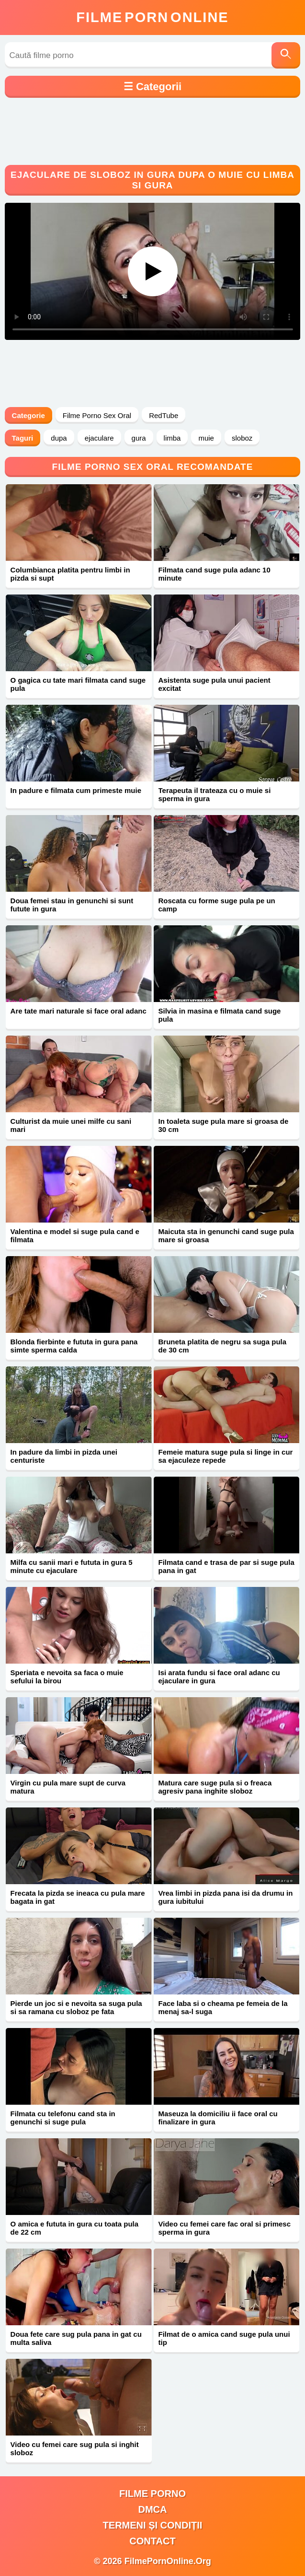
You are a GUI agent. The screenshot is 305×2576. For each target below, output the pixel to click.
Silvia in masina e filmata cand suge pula (219, 1015)
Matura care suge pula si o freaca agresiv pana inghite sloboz (215, 1787)
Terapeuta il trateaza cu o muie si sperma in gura (214, 794)
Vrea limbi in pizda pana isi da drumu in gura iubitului (225, 1897)
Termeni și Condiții (153, 2525)
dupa (59, 438)
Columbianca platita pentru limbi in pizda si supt (70, 574)
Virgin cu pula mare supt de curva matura (68, 1787)
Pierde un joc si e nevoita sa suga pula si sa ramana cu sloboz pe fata (76, 2007)
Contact (152, 2541)
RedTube (163, 415)
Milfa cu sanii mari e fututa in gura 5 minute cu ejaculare (72, 1566)
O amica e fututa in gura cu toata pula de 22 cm (75, 2228)
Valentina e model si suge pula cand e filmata (75, 1235)
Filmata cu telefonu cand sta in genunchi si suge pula (63, 2118)
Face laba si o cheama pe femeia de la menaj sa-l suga (223, 2007)
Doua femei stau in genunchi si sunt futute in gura (72, 905)
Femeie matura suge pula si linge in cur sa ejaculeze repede (225, 1456)
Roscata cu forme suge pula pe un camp (216, 905)
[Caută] (285, 55)
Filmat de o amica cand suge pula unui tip (224, 2338)
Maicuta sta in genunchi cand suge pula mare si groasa (226, 1235)
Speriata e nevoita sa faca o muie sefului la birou (67, 1676)
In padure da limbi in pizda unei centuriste (64, 1456)
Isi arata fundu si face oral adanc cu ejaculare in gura (219, 1676)
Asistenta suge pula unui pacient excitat (214, 684)
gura (139, 438)
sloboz (242, 438)
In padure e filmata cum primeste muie (76, 790)
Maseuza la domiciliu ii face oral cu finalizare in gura (218, 2118)
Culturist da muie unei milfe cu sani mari (71, 1125)
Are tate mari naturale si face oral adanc (79, 1011)
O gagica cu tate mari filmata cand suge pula (78, 684)
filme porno (152, 2493)
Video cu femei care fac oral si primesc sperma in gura (224, 2228)
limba (172, 438)
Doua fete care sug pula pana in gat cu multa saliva (76, 2338)
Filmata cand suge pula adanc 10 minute (214, 574)
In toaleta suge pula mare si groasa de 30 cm (223, 1125)
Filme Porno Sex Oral (97, 415)
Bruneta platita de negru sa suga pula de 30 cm (222, 1346)
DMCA (152, 2509)
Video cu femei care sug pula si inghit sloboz (75, 2448)
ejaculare (99, 438)
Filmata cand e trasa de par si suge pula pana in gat (226, 1566)
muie (206, 438)
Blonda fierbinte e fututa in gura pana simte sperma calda (74, 1346)
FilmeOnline (152, 17)
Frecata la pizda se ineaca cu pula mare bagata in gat (78, 1897)
